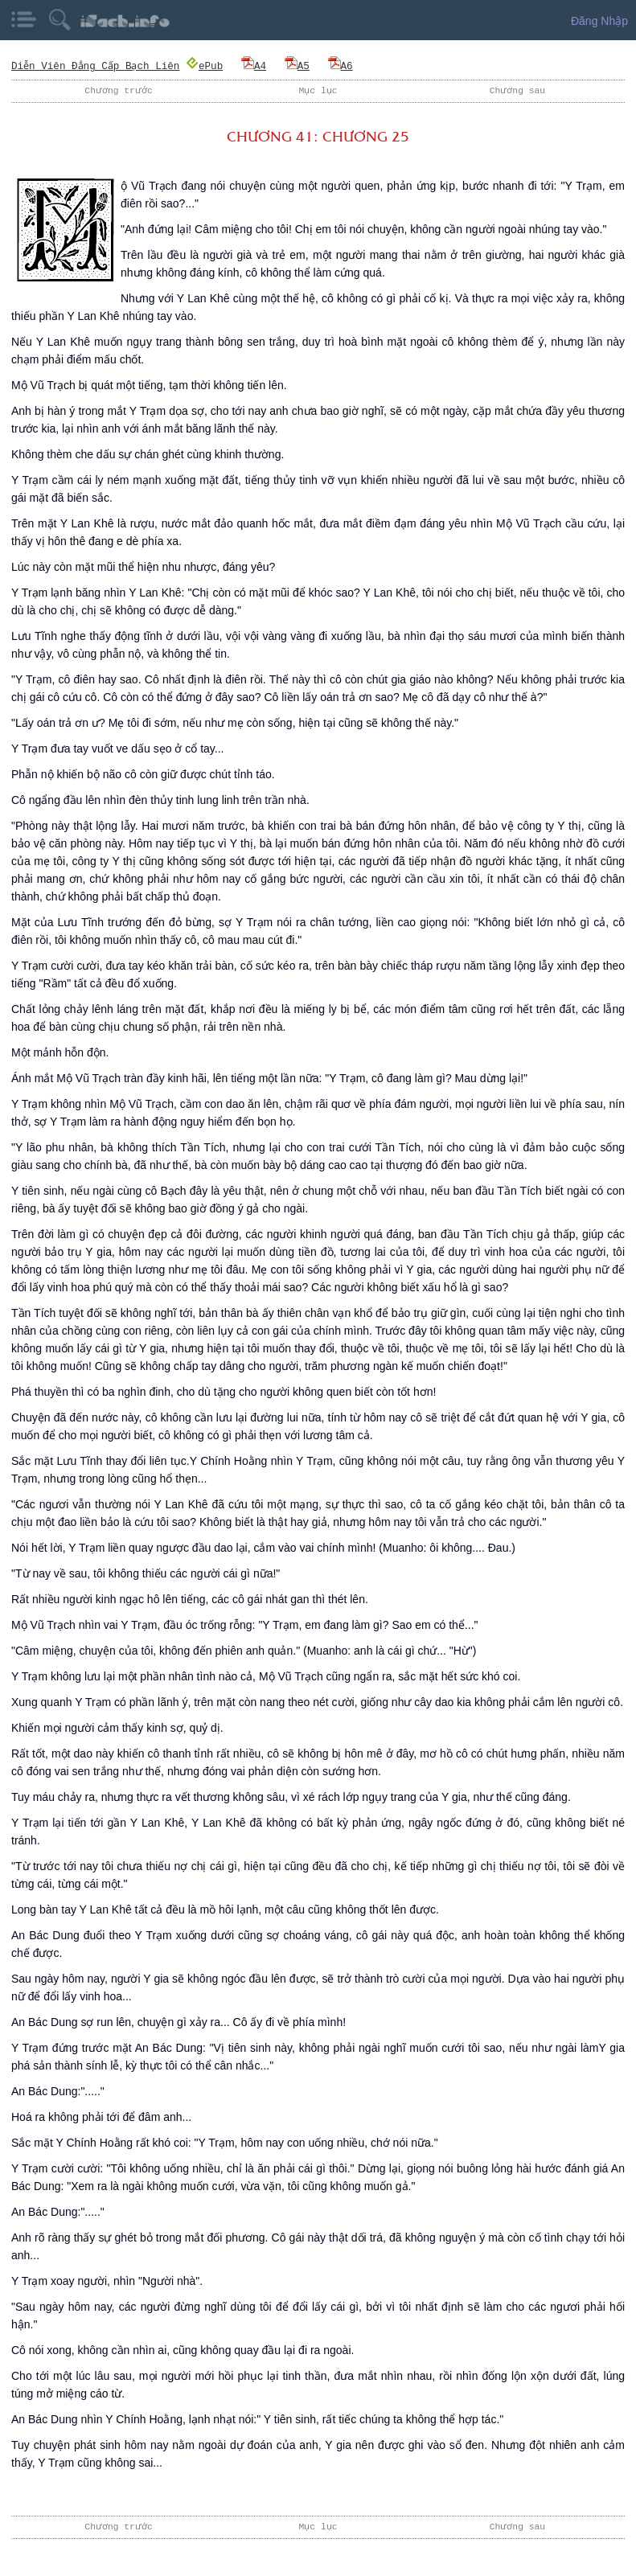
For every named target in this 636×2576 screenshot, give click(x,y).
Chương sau (517, 90)
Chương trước (119, 90)
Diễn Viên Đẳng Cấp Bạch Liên (96, 65)
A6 (342, 65)
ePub (205, 65)
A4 (255, 65)
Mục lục (318, 90)
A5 (298, 65)
